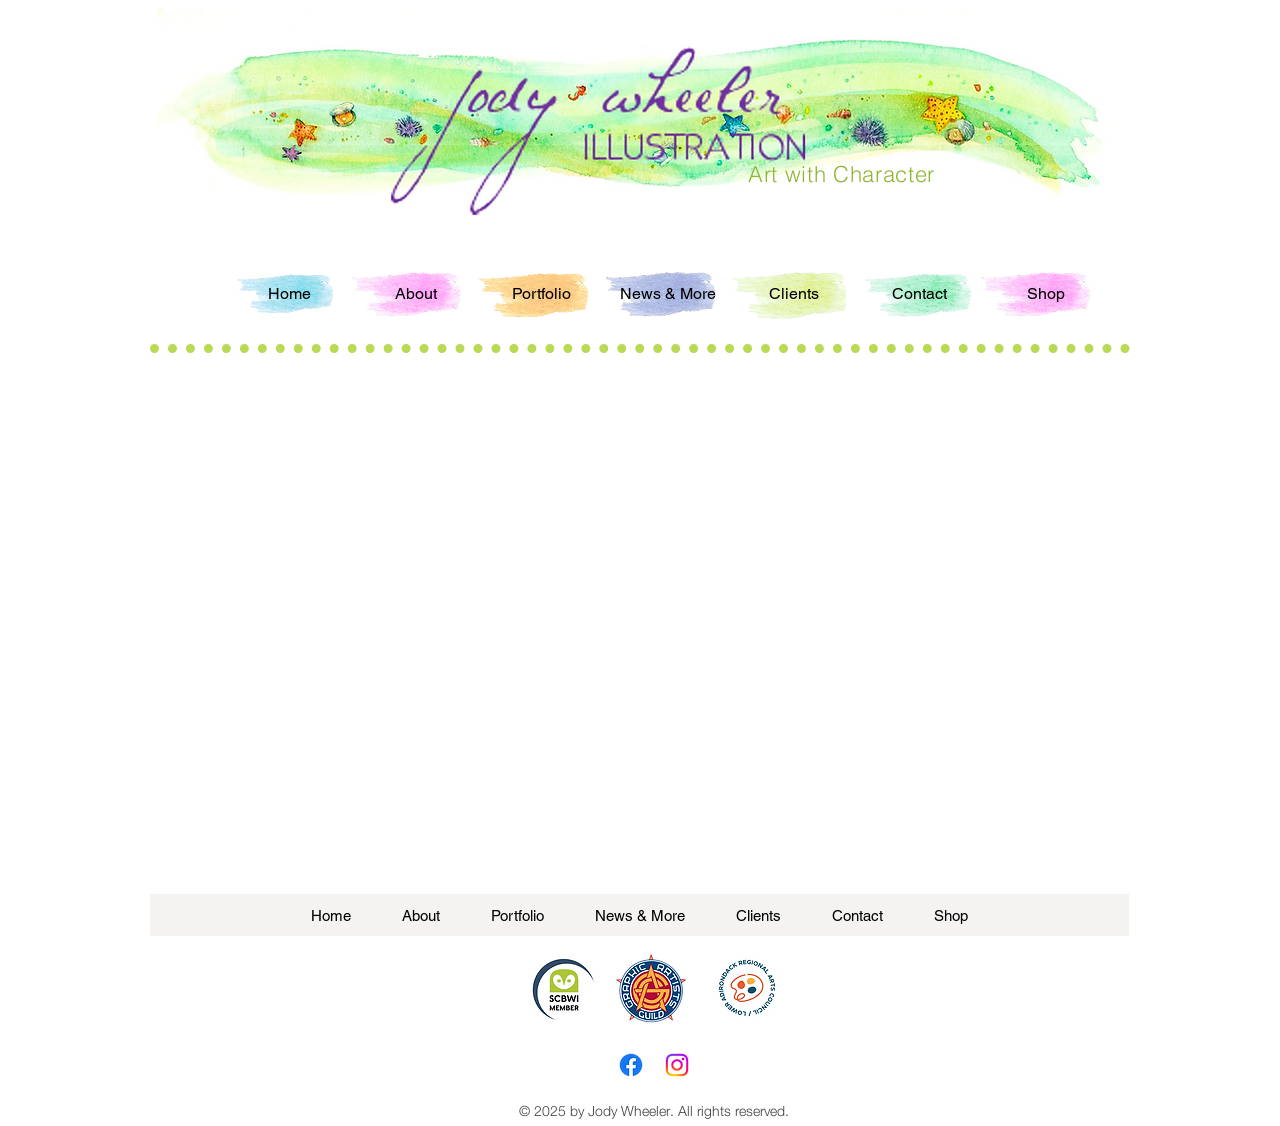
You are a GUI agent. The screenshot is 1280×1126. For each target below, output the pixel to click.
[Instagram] (677, 1065)
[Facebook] (631, 1065)
